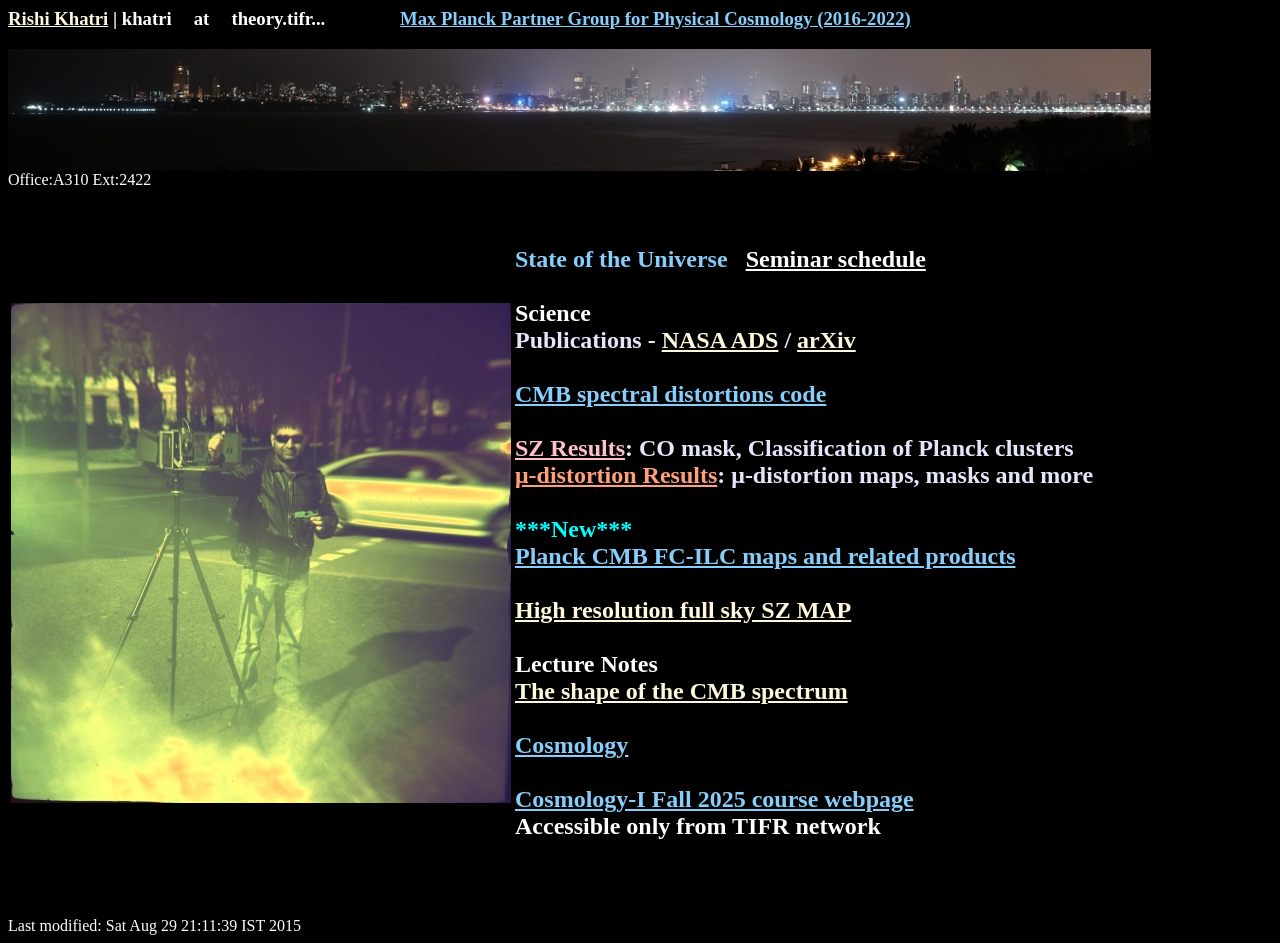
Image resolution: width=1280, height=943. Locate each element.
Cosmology (571, 745)
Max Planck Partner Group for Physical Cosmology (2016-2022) (655, 18)
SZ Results (570, 448)
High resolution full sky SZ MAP (683, 610)
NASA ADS (720, 340)
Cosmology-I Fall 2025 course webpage (714, 799)
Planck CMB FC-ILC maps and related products (765, 556)
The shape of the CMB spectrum (681, 691)
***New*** (573, 529)
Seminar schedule (836, 259)
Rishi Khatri (58, 18)
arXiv (826, 340)
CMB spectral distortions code (670, 394)
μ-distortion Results (616, 475)
